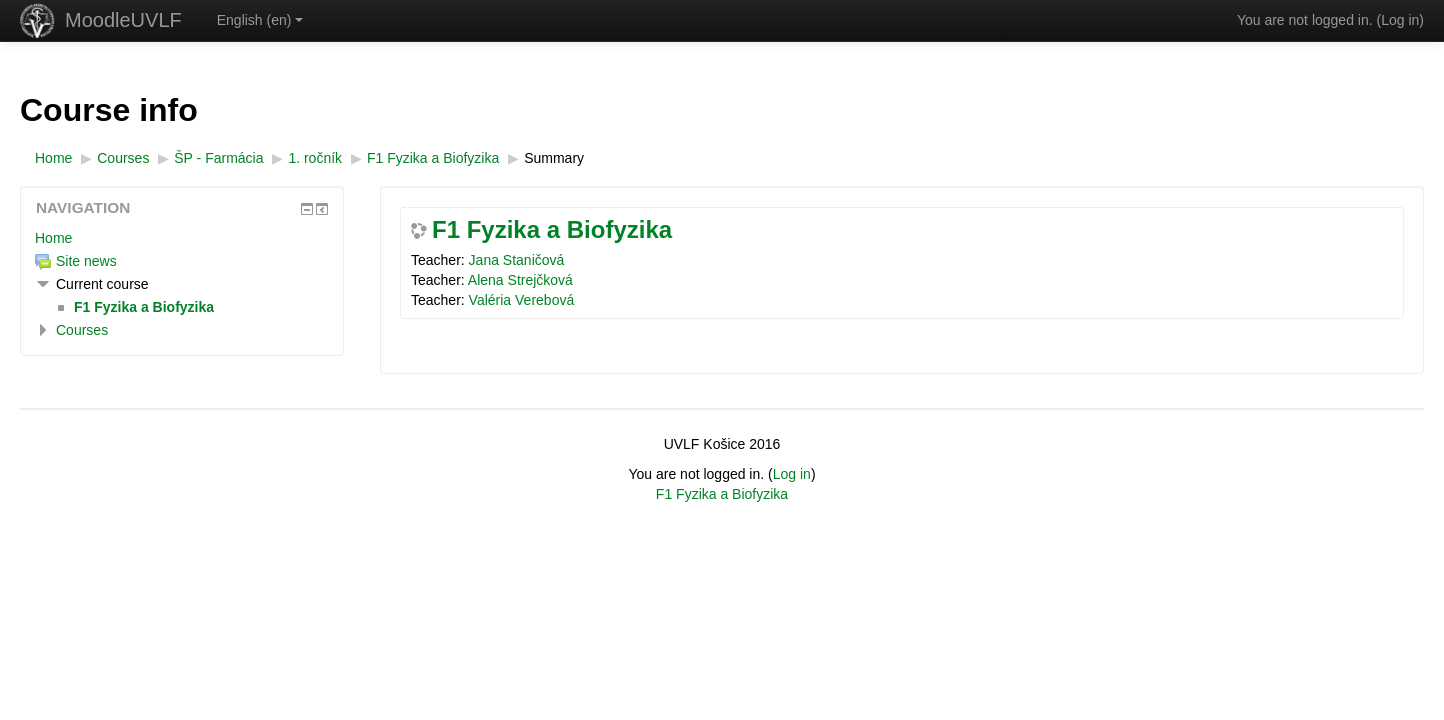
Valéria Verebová (522, 300)
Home (53, 238)
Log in (1400, 20)
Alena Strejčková (520, 280)
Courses (82, 330)
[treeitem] (182, 238)
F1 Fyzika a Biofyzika (552, 230)
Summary (554, 158)
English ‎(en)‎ (260, 20)
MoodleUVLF (123, 20)
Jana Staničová (517, 260)
